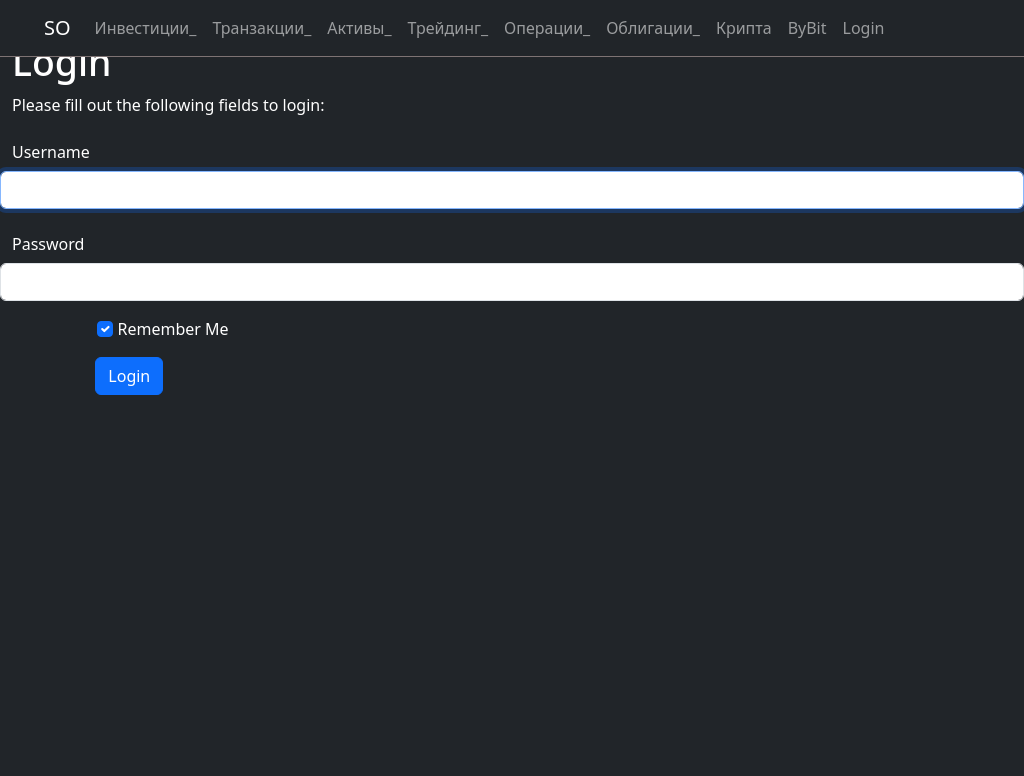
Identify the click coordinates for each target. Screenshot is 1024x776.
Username (48, 152)
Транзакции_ (261, 28)
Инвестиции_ (146, 28)
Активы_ (359, 28)
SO (57, 27)
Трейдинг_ (448, 28)
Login (864, 28)
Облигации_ (653, 28)
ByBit (807, 28)
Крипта (744, 28)
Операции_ (547, 28)
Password (48, 244)
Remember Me (173, 329)
